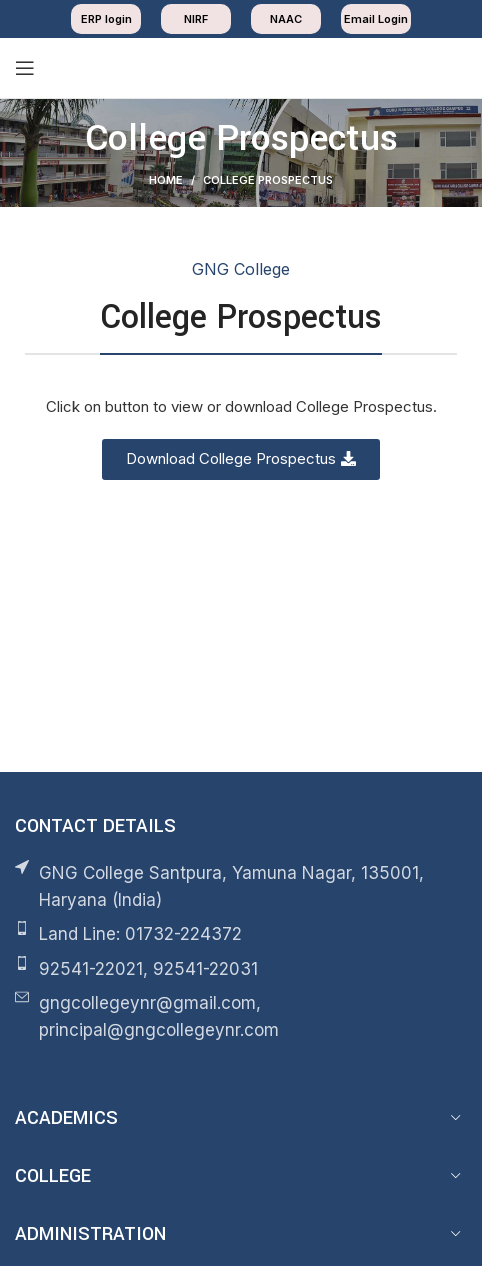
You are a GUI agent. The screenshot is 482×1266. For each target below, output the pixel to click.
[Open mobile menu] (25, 68)
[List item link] (241, 934)
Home (166, 180)
